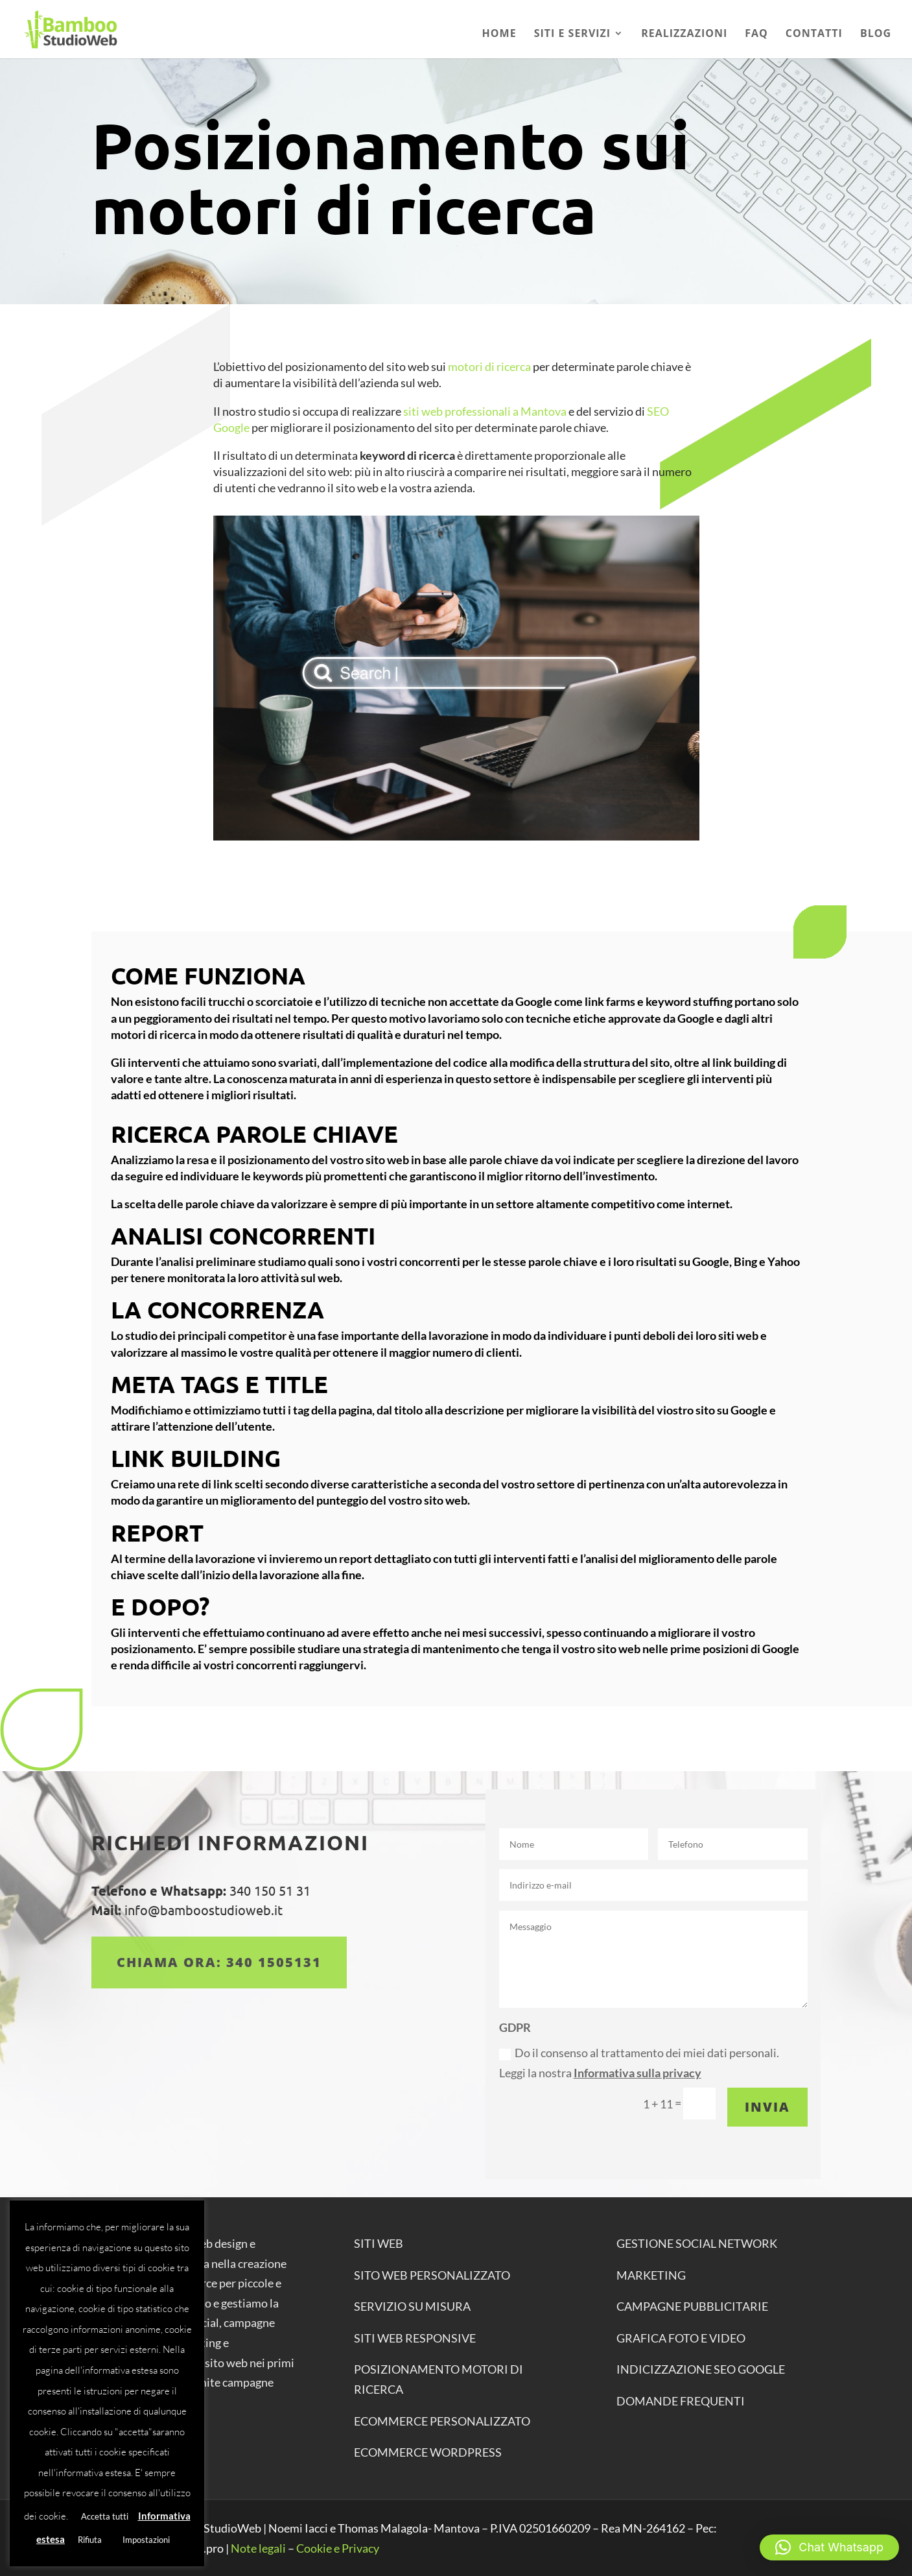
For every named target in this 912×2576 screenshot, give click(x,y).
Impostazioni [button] (146, 2539)
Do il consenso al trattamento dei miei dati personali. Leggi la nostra (639, 2062)
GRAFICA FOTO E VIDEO (680, 2338)
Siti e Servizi (572, 34)
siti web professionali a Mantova (485, 411)
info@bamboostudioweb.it (202, 1910)
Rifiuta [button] (90, 2539)
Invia (767, 2107)
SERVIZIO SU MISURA (412, 2306)
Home (499, 34)
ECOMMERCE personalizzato (442, 2421)
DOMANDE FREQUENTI (680, 2401)
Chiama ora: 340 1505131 (219, 1962)
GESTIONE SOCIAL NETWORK (696, 2243)
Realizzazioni (684, 34)
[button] (829, 2547)
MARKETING (651, 2275)
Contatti (814, 34)
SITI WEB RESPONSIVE (415, 2338)
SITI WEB (378, 2243)
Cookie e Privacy (337, 2548)
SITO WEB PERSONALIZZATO (432, 2275)
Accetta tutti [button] (104, 2516)
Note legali (258, 2548)
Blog (875, 34)
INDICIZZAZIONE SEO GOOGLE (700, 2369)
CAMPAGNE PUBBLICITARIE (692, 2306)
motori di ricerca (488, 366)
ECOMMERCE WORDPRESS (428, 2452)
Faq (756, 34)
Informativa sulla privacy (637, 2073)
